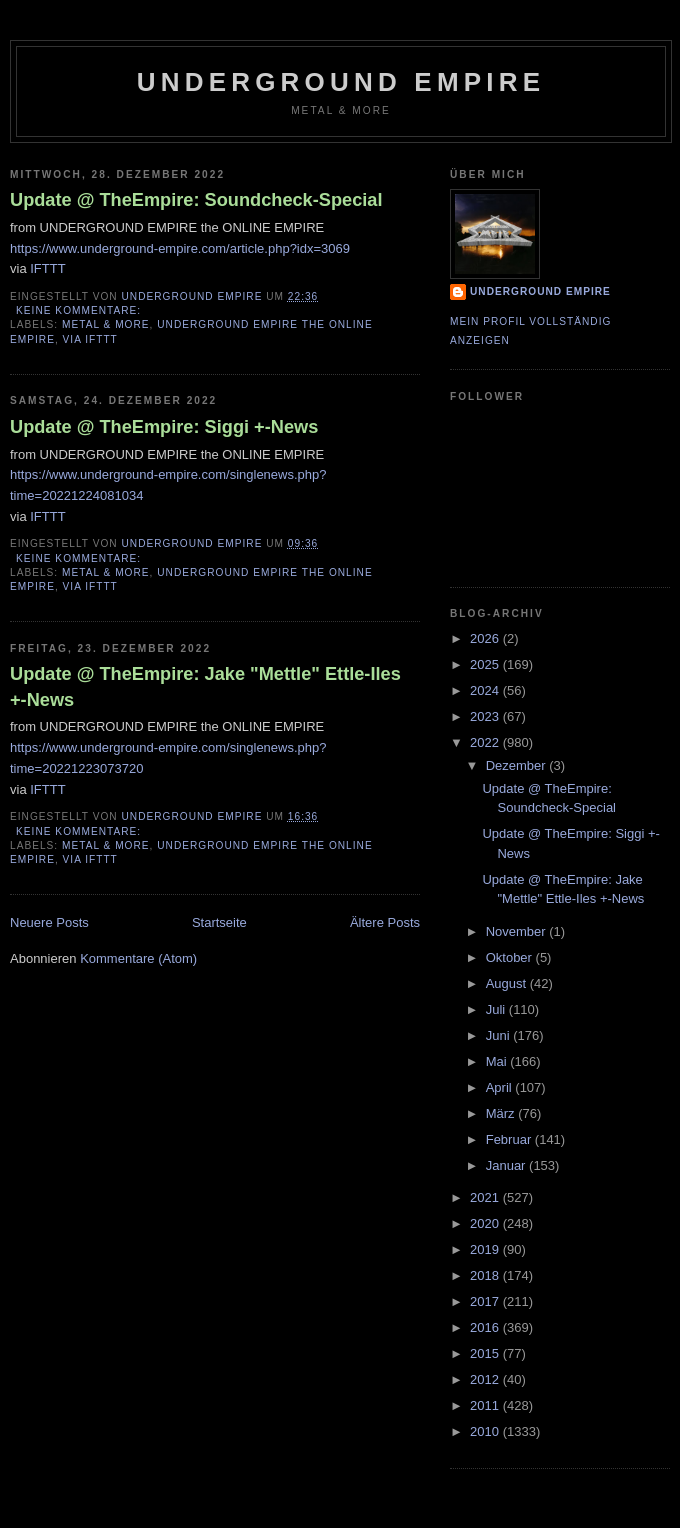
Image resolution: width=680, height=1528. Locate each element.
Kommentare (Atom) (138, 958)
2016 (486, 1327)
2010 (486, 1431)
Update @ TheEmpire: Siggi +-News (164, 427)
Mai (498, 1061)
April (501, 1087)
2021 (486, 1197)
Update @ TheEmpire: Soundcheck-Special (196, 200)
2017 (486, 1301)
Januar (507, 1165)
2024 (486, 690)
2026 (486, 638)
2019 (486, 1249)
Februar (510, 1139)
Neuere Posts (49, 922)
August (508, 983)
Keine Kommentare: (80, 310)
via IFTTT (90, 339)
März (502, 1113)
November (518, 931)
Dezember (518, 765)
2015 (486, 1353)
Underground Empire (341, 82)
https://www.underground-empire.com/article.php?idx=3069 (180, 248)
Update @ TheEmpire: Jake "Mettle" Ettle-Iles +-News (205, 686)
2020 (486, 1223)
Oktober (511, 957)
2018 (486, 1275)
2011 (486, 1405)
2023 (486, 716)
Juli (497, 1009)
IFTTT (47, 268)
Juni (499, 1035)
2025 (486, 664)
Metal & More (106, 324)
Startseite (219, 922)
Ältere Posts (385, 922)
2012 (486, 1379)
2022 (486, 742)
